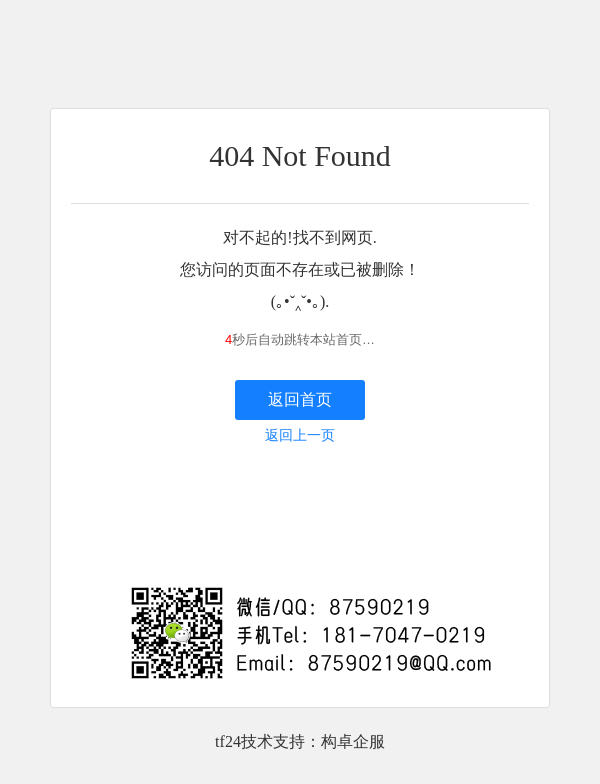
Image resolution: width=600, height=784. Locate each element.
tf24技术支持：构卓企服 (300, 741)
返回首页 (300, 399)
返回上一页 (300, 435)
